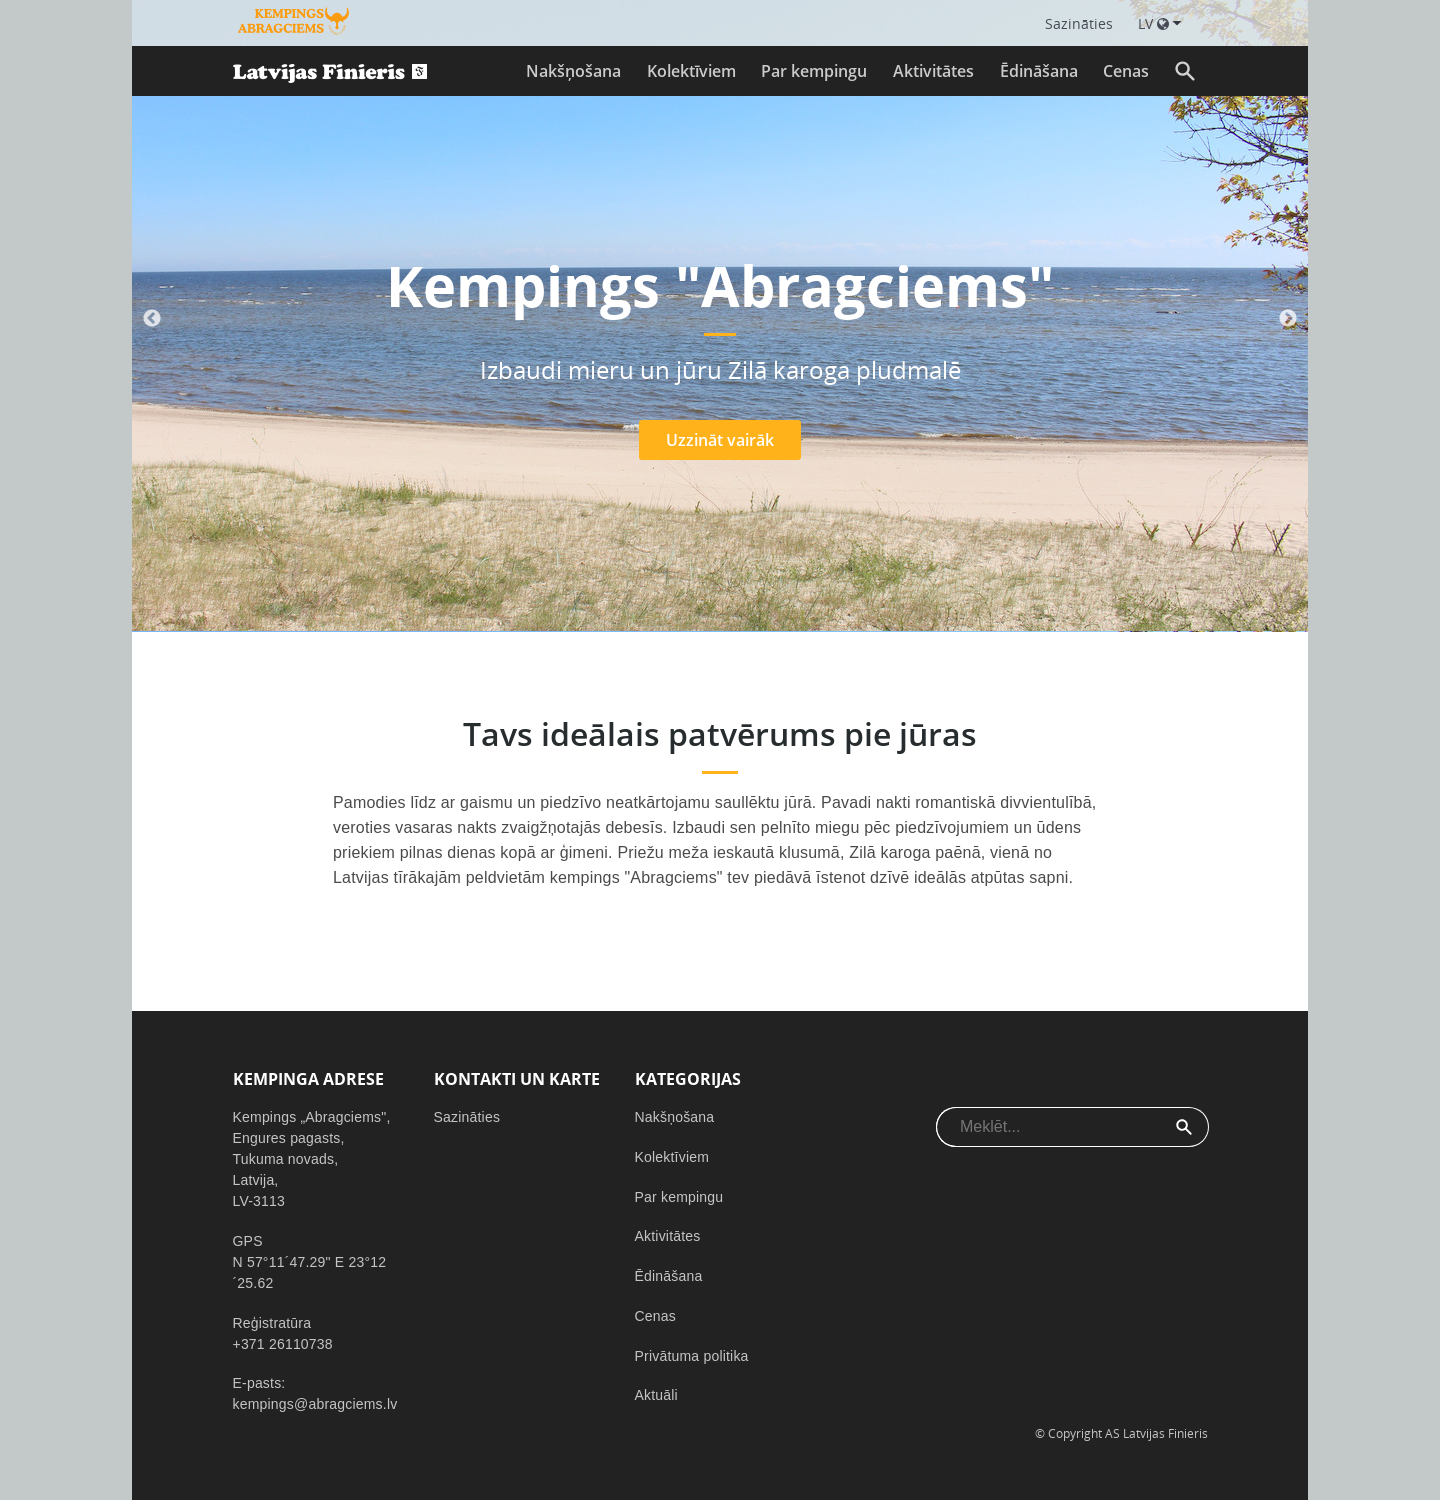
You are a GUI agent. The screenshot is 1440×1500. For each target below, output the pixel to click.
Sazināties (467, 1117)
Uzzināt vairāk (720, 440)
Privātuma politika (692, 1356)
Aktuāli (656, 1395)
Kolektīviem (691, 71)
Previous (152, 319)
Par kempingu (814, 71)
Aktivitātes (933, 71)
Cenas (1126, 71)
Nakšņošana (573, 71)
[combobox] (1048, 1127)
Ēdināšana (1039, 71)
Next (1288, 319)
